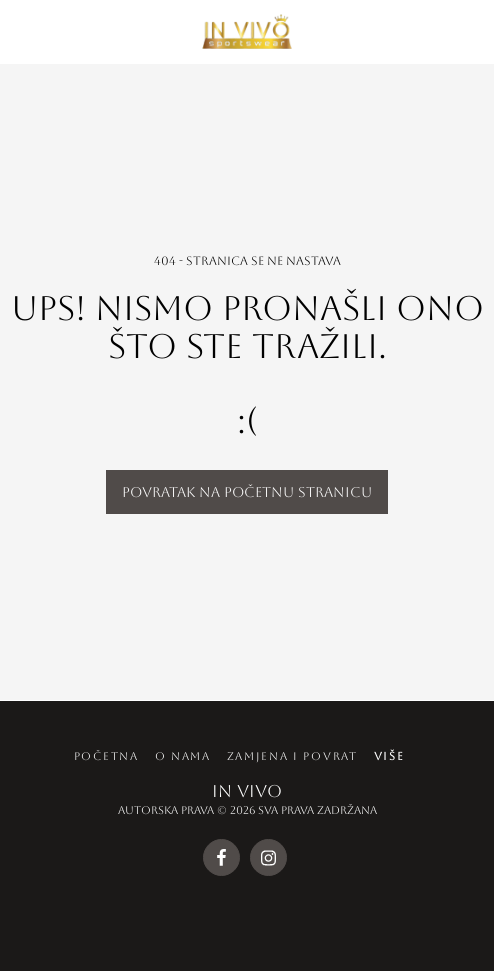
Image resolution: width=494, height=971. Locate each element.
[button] (22, 31)
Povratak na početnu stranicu (247, 492)
